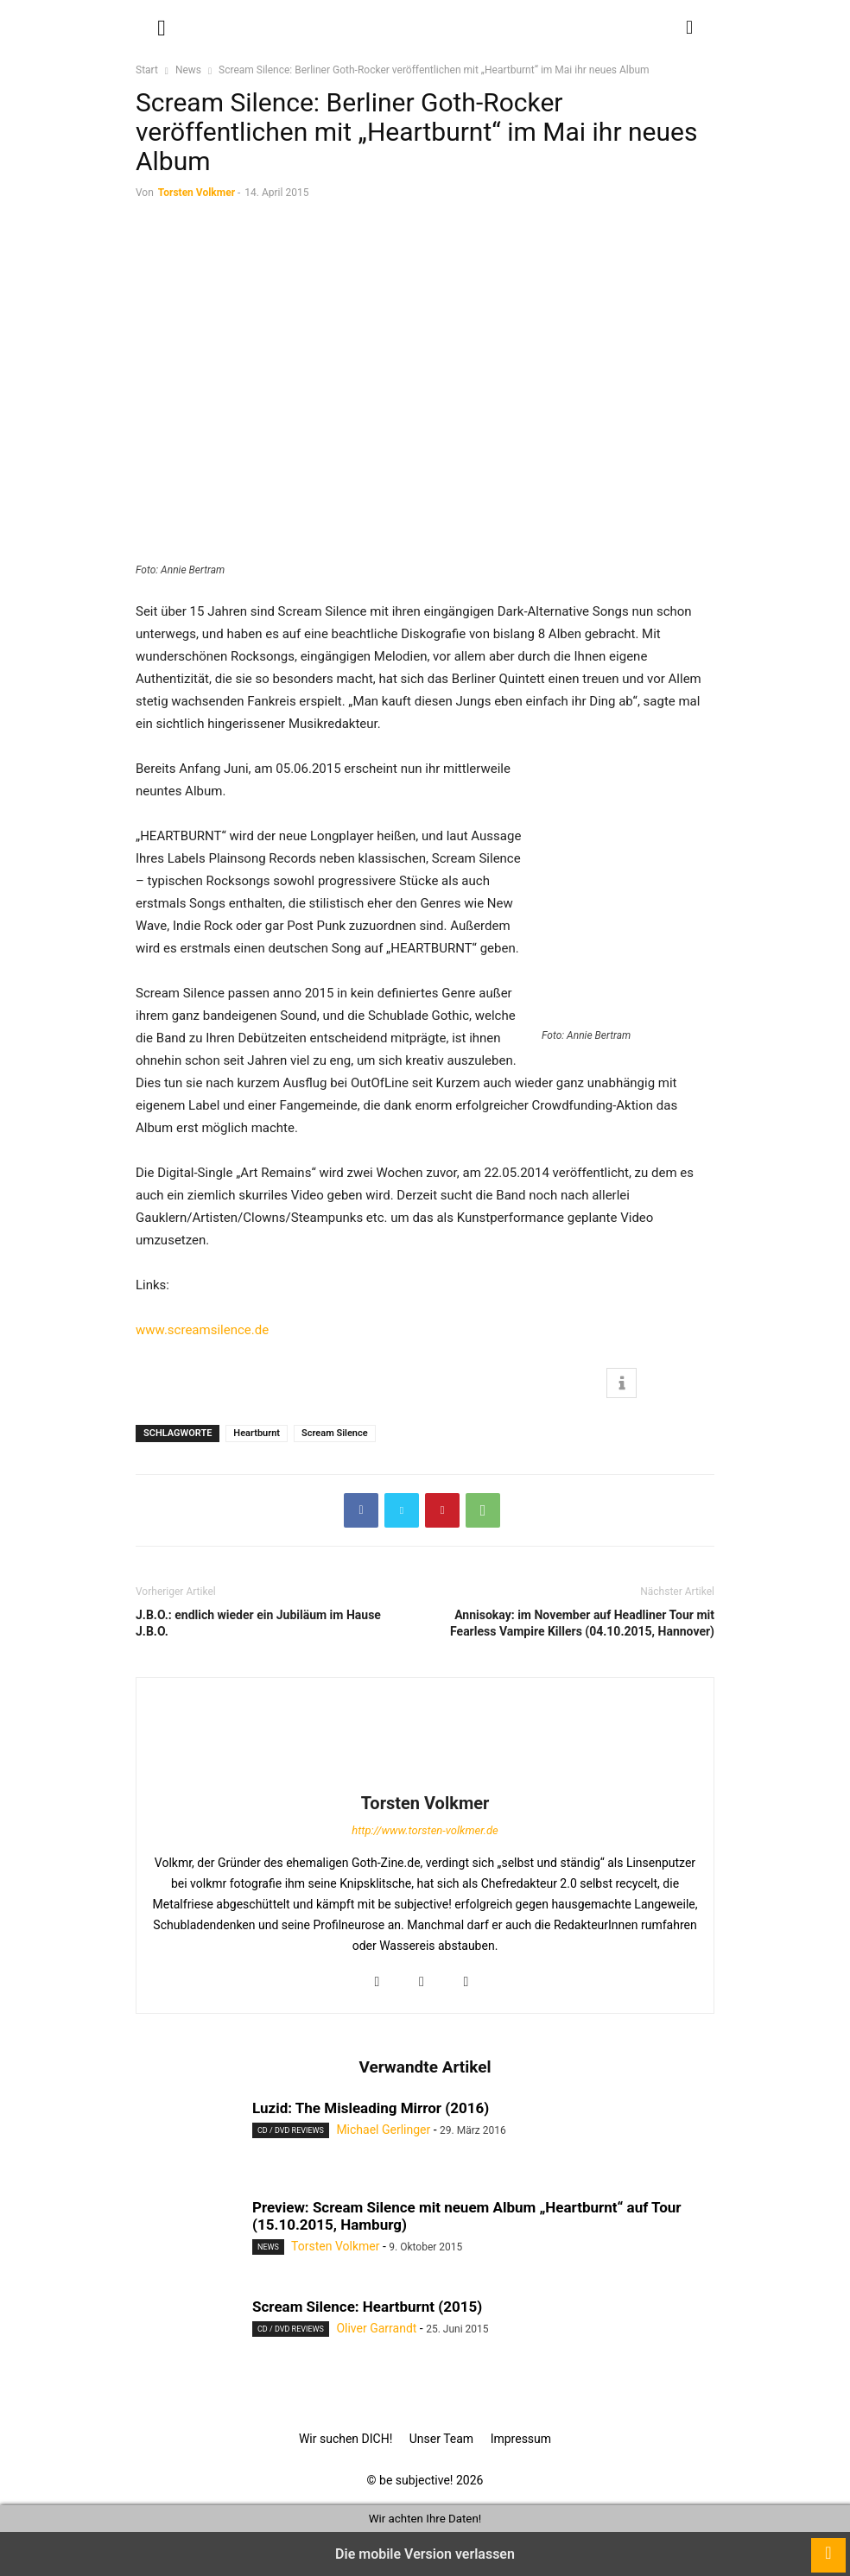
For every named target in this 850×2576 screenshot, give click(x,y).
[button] (161, 26)
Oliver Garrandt (376, 2328)
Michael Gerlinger (383, 2129)
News (188, 70)
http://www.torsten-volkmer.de (425, 1830)
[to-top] (828, 2546)
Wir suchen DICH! (345, 2439)
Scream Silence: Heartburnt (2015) (367, 2306)
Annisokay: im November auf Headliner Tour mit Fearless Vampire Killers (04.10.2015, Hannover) (582, 1623)
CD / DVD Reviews (290, 2130)
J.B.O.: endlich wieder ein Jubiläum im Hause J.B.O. (258, 1623)
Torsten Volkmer (196, 193)
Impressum (521, 2439)
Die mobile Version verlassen (425, 2554)
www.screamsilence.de (202, 1330)
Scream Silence (334, 1433)
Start (147, 70)
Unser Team (441, 2439)
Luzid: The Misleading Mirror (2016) (370, 2108)
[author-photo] (425, 1779)
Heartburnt (256, 1433)
